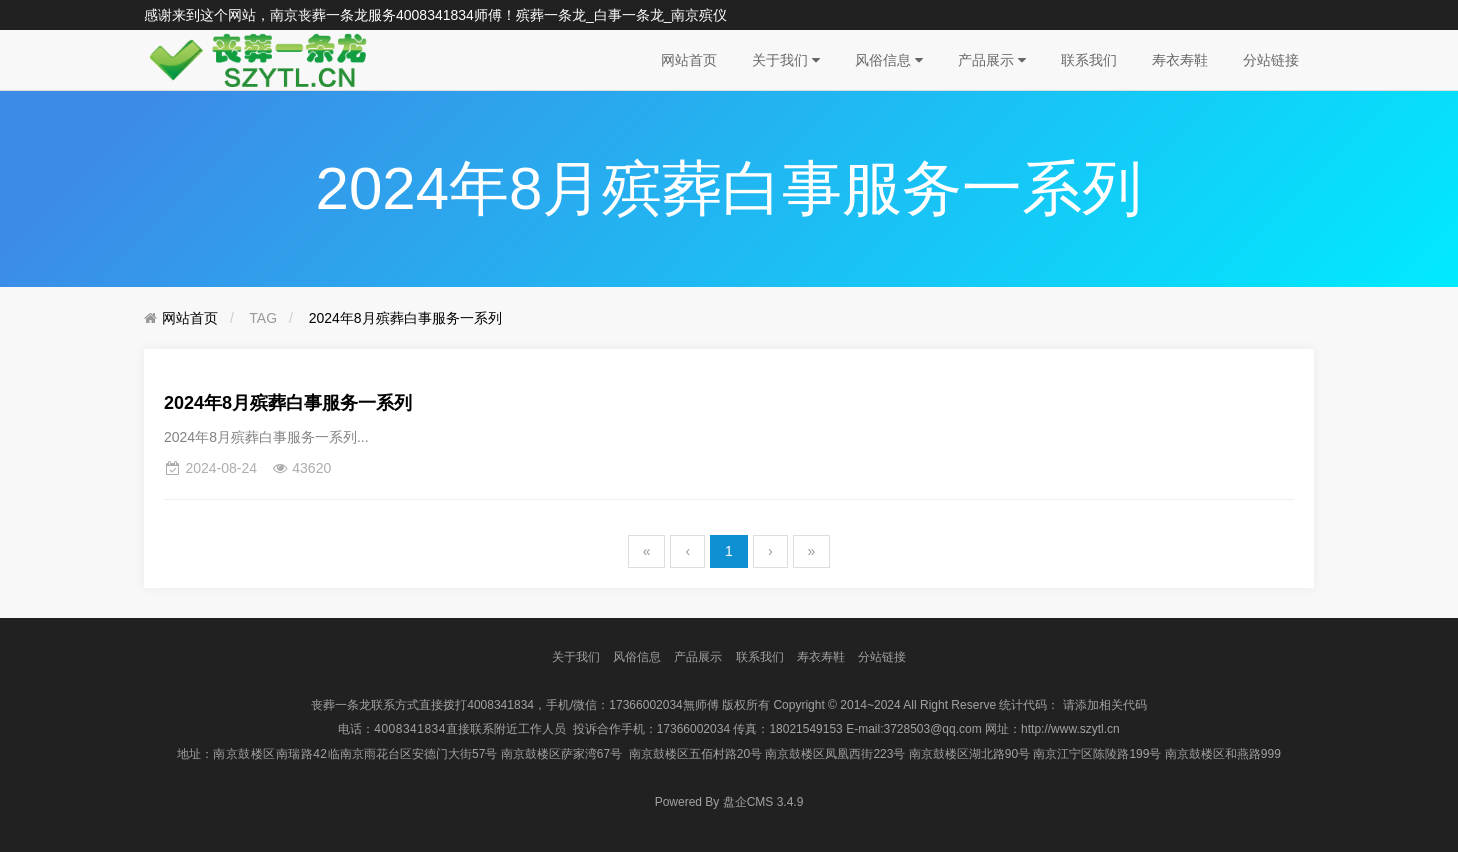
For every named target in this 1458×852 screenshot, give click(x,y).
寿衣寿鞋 (1180, 60)
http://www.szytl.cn (1070, 729)
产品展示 (992, 60)
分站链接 (1271, 60)
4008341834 (435, 15)
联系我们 (1089, 60)
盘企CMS (729, 802)
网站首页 (689, 60)
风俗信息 (889, 60)
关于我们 (786, 60)
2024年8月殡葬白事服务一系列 (405, 318)
